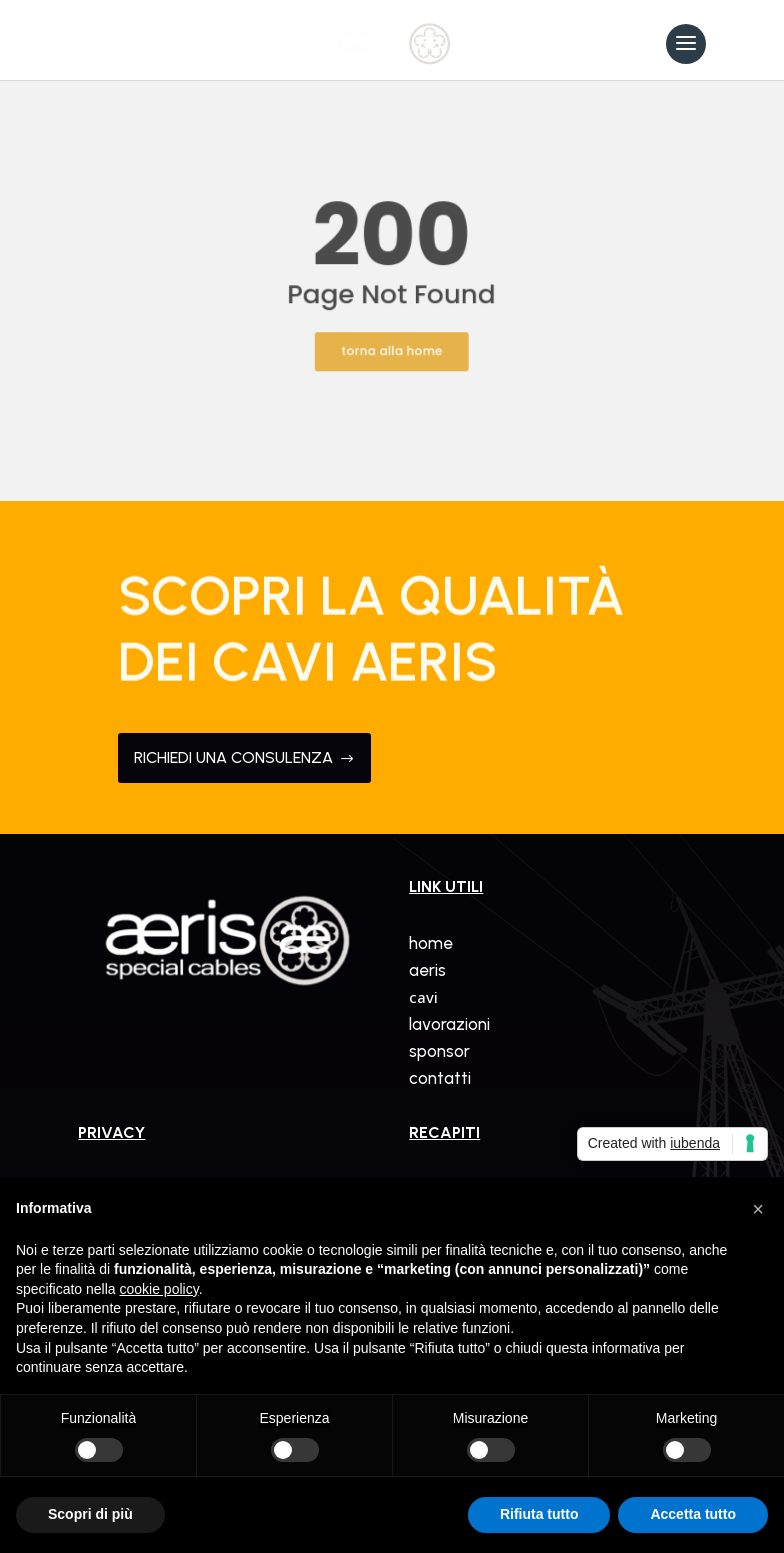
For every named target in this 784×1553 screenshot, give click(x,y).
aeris (427, 970)
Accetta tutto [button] (693, 1514)
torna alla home (391, 341)
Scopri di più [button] (90, 1514)
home (431, 943)
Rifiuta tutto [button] (539, 1514)
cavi (423, 997)
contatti (440, 1078)
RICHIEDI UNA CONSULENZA (244, 757)
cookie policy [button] (159, 1289)
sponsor (439, 1051)
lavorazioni (449, 1024)
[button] (758, 1209)
